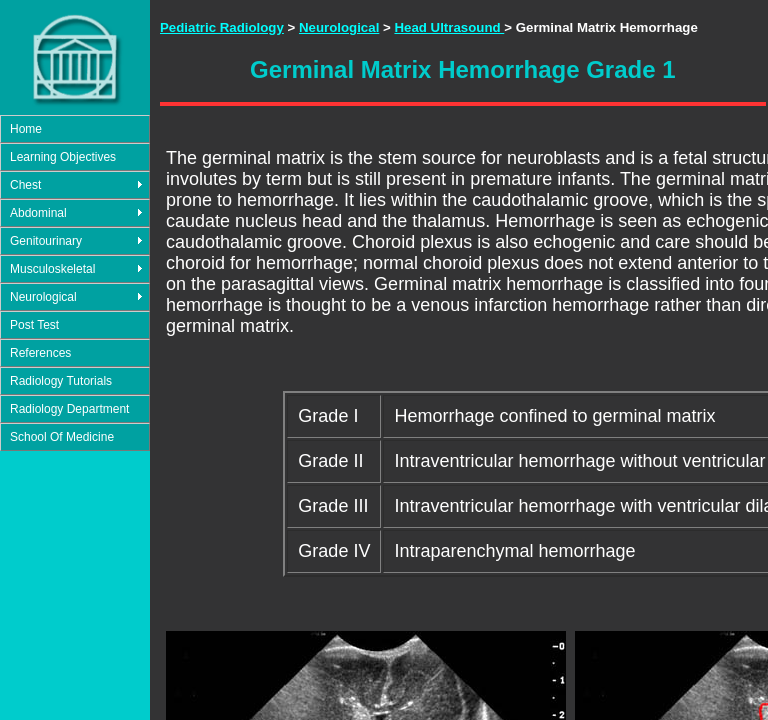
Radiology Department (69, 409)
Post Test (34, 325)
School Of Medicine (62, 437)
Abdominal (38, 213)
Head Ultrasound (449, 27)
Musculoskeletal (52, 269)
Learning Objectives (63, 157)
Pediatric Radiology (222, 27)
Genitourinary (46, 241)
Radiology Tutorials (61, 381)
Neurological (43, 297)
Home (26, 129)
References (40, 353)
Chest (25, 185)
